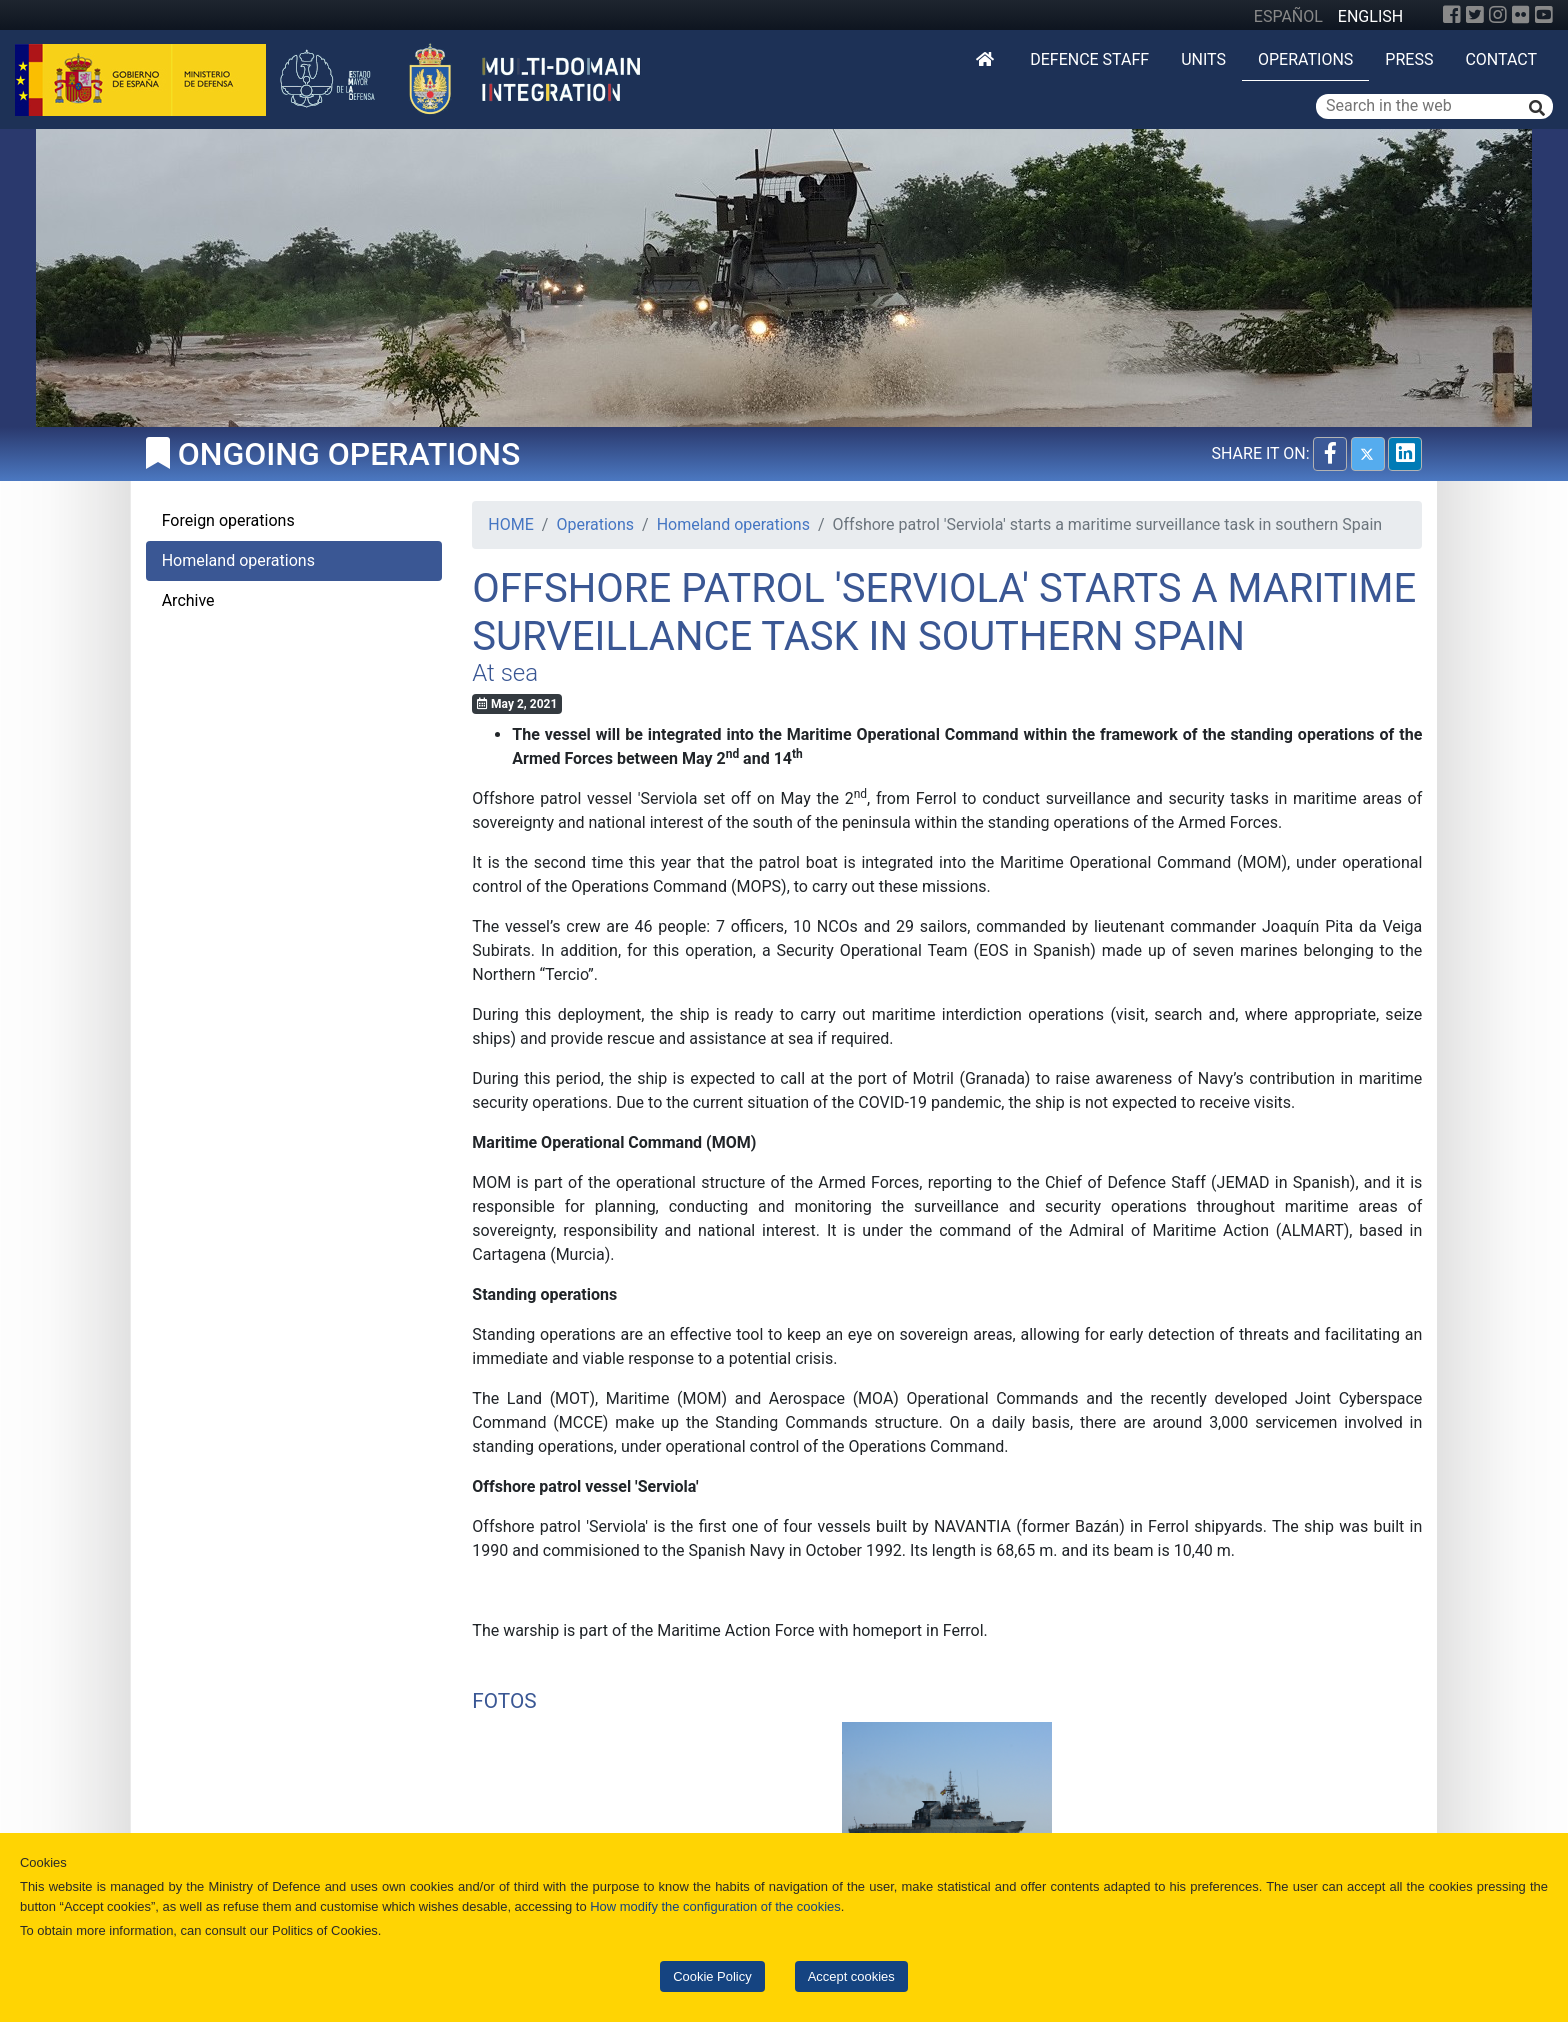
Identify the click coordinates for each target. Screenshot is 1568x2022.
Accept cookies (851, 1976)
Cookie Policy (712, 1976)
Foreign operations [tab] (228, 520)
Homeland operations (733, 524)
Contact (1501, 59)
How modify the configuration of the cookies (715, 1906)
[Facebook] (1452, 15)
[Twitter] (1475, 15)
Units (1203, 59)
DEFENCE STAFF (1089, 59)
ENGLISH (1370, 16)
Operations (1305, 59)
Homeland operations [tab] (238, 560)
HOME (510, 524)
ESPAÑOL (1288, 16)
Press (1409, 59)
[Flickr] (1521, 15)
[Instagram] (1498, 15)
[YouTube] (1544, 15)
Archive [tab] (188, 600)
